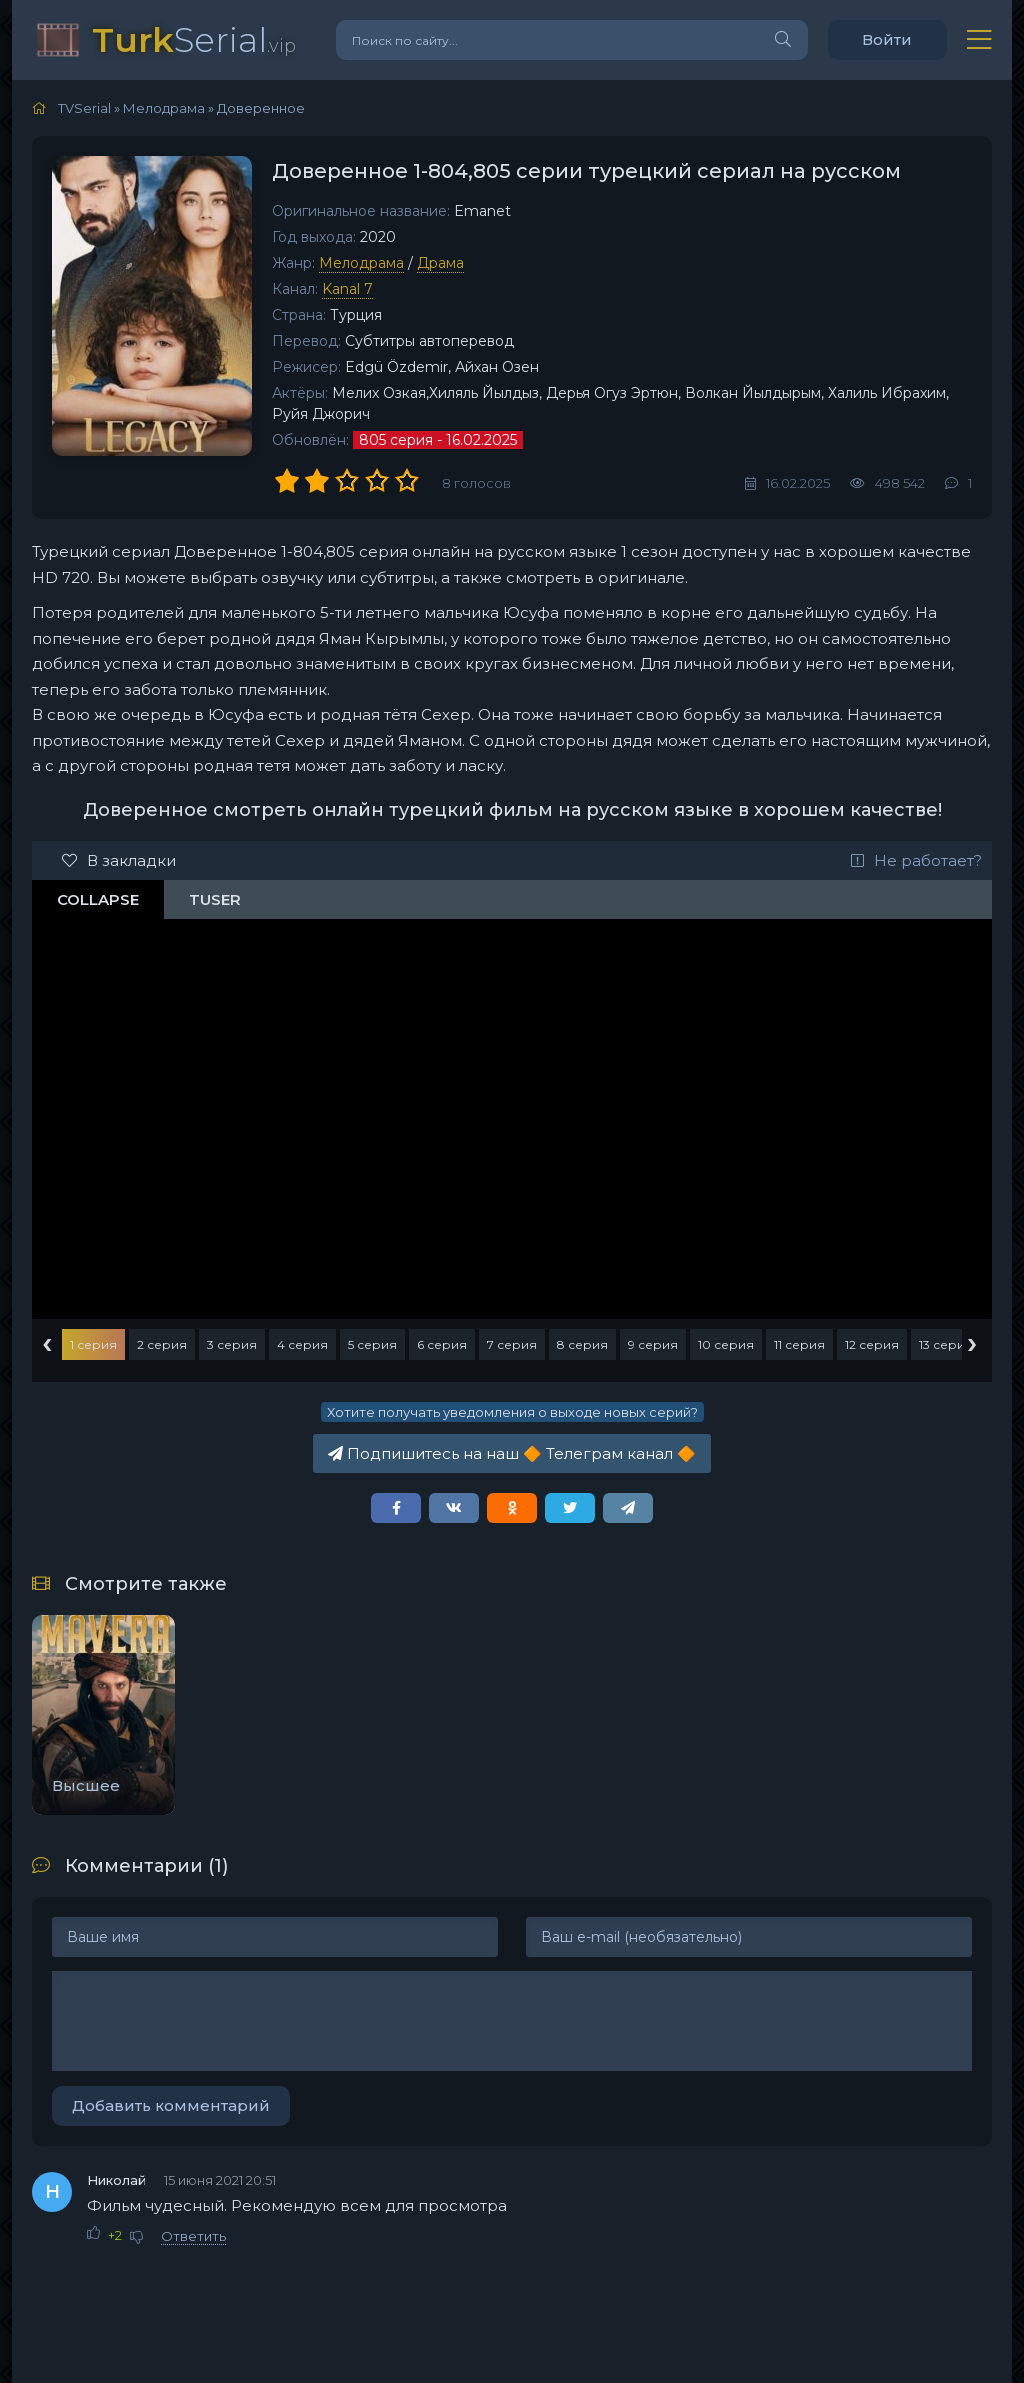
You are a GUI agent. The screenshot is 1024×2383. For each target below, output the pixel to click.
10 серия (726, 1344)
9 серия (653, 1344)
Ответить (193, 2236)
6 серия (442, 1344)
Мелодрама (361, 263)
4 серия (302, 1344)
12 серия (872, 1344)
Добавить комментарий (171, 2105)
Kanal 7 (347, 289)
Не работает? (916, 860)
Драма (440, 263)
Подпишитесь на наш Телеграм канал (512, 1453)
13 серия (946, 1344)
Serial (194, 39)
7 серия (512, 1344)
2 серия (162, 1344)
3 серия (232, 1344)
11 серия (799, 1344)
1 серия (93, 1344)
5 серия (372, 1344)
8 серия (582, 1344)
